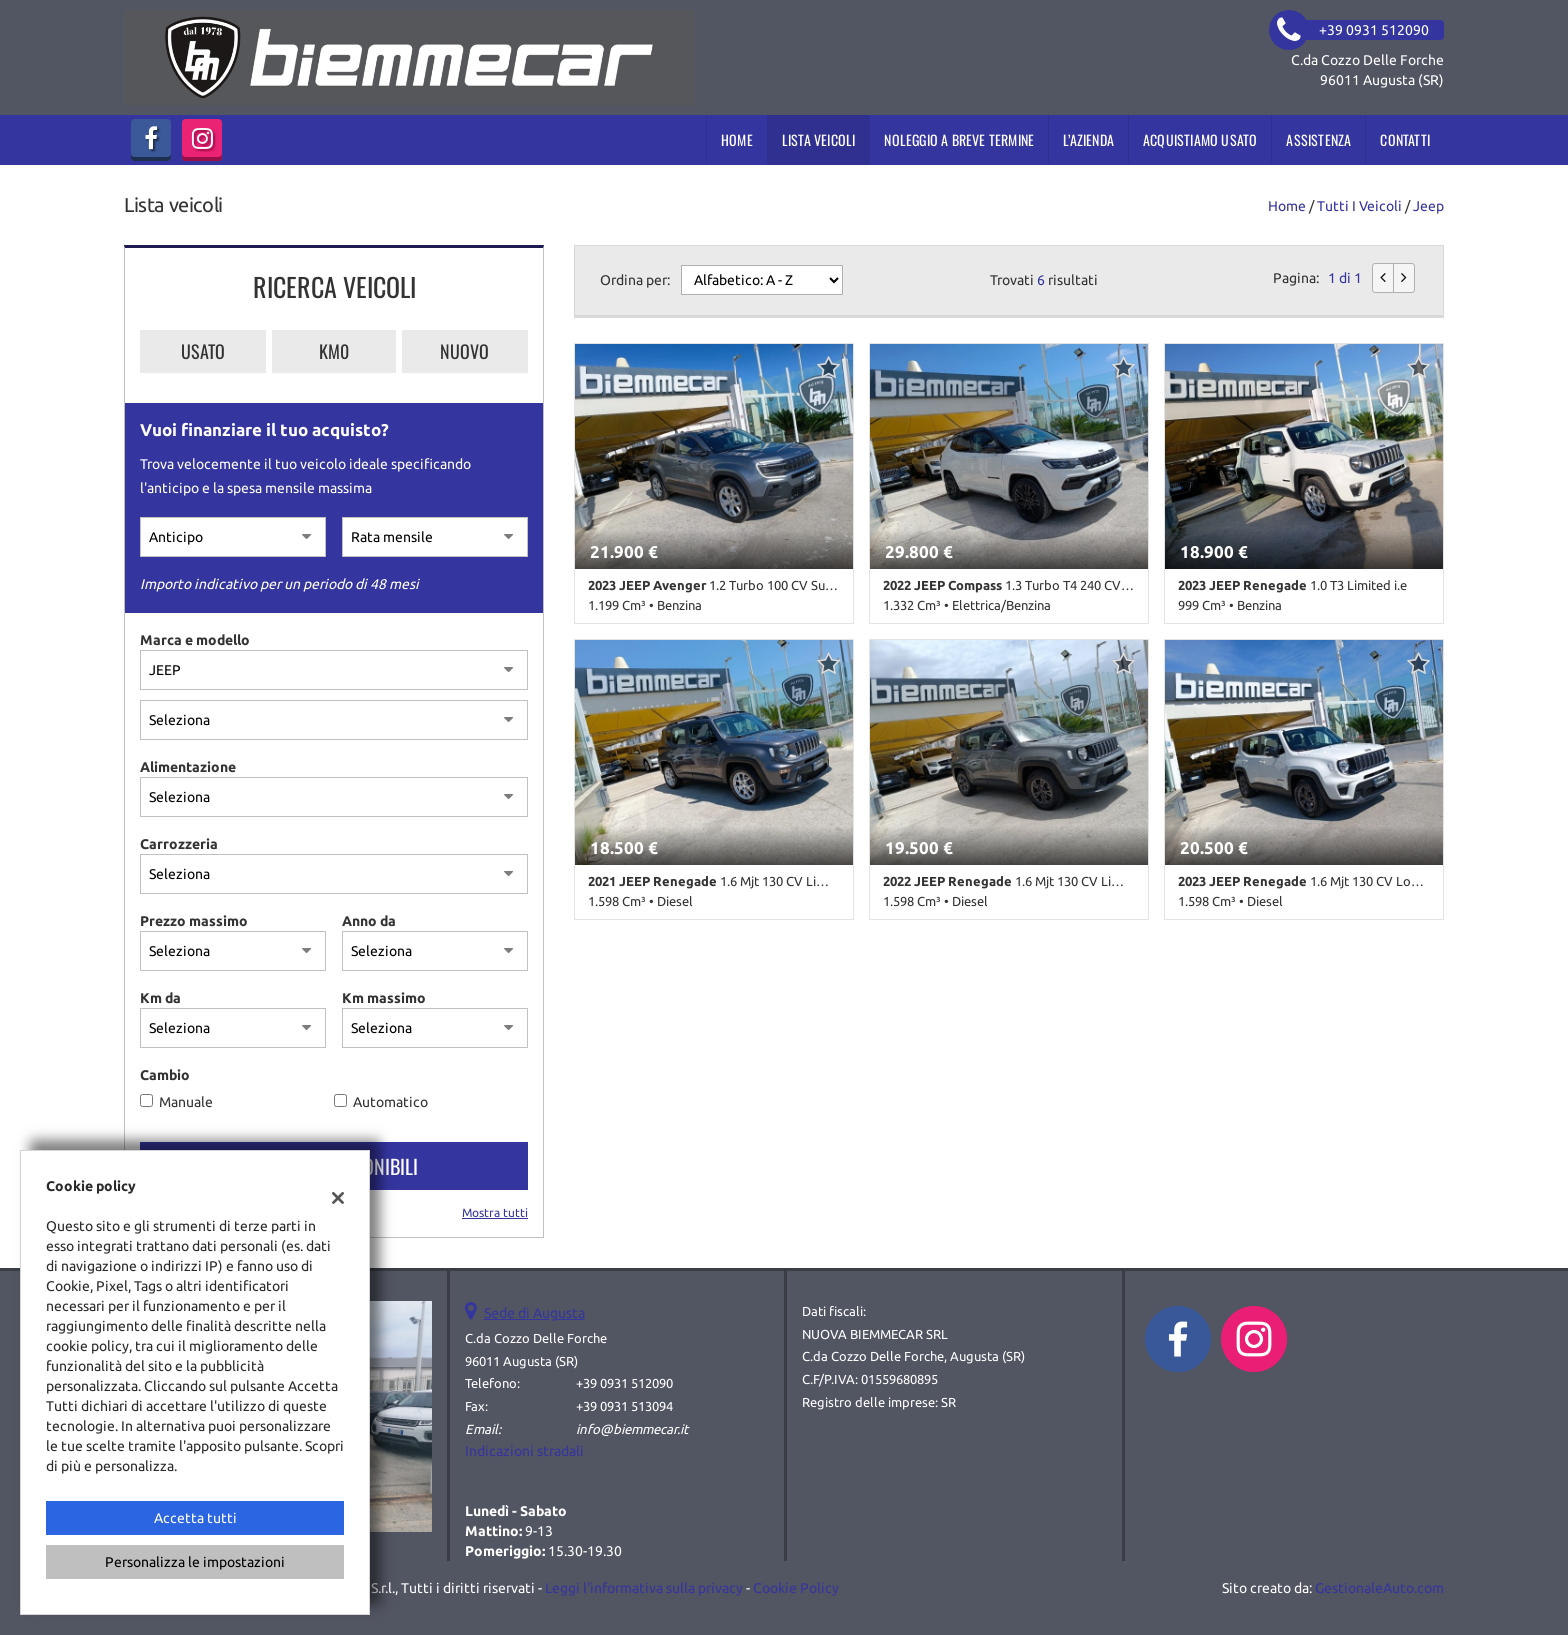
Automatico (390, 1102)
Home (737, 139)
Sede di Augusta (534, 1313)
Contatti (1405, 139)
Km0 (334, 351)
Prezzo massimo (194, 921)
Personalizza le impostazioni (195, 1562)
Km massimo (384, 998)
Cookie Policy (796, 1588)
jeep (1428, 206)
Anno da (369, 921)
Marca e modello (195, 640)
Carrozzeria (179, 844)
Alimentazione (188, 767)
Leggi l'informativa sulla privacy (644, 1588)
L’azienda (1088, 139)
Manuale (186, 1102)
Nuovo (464, 351)
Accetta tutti (195, 1518)
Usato (203, 351)
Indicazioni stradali (524, 1451)
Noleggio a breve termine (959, 139)
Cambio (165, 1075)
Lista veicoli (819, 139)
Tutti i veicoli (1359, 206)
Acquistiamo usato (1200, 139)
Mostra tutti (495, 1212)
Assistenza (1318, 139)
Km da (160, 998)
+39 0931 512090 (624, 1383)
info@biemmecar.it (632, 1429)
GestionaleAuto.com (1379, 1588)
